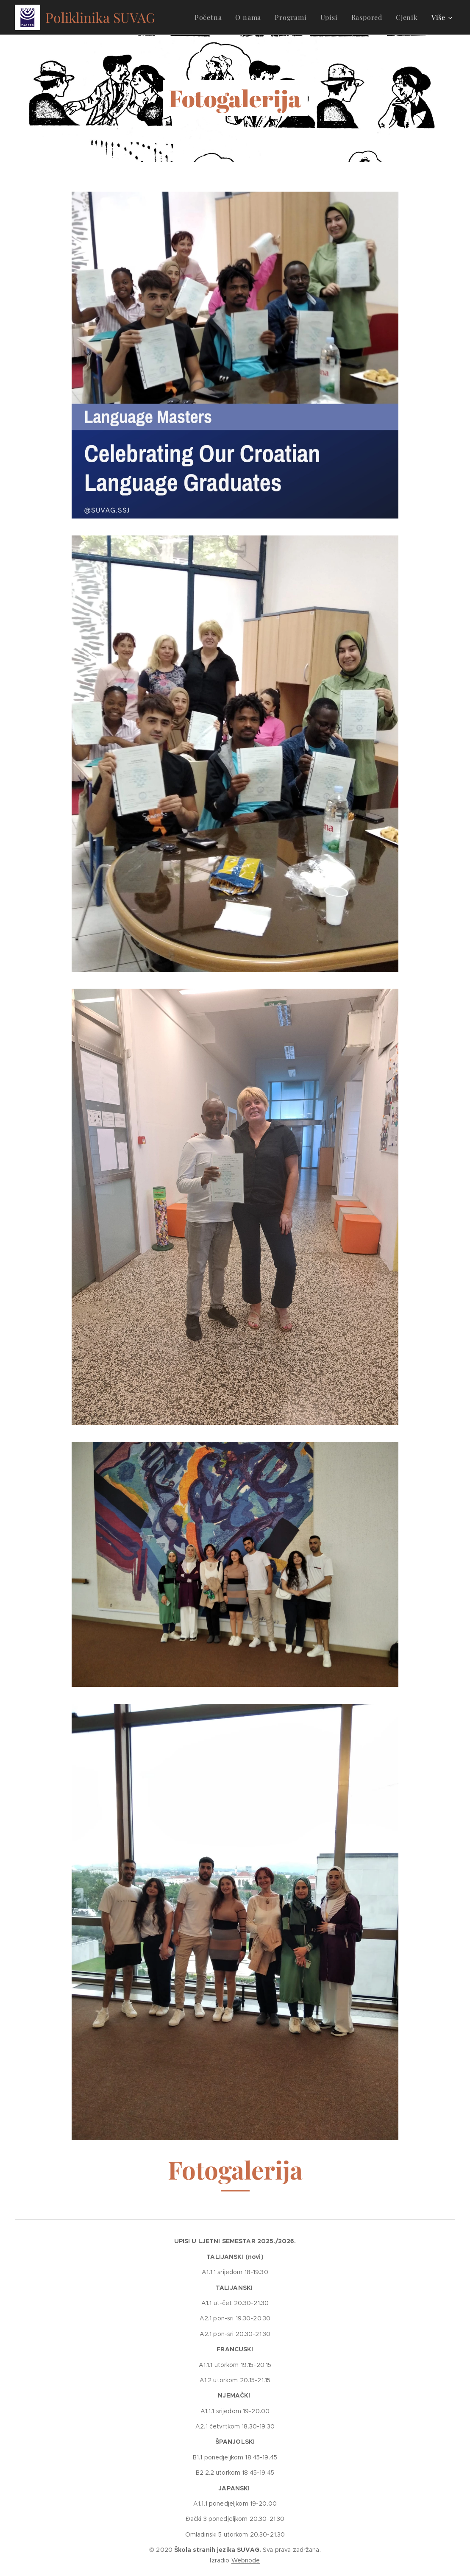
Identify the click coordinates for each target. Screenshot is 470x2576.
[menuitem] (210, 17)
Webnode (245, 2560)
